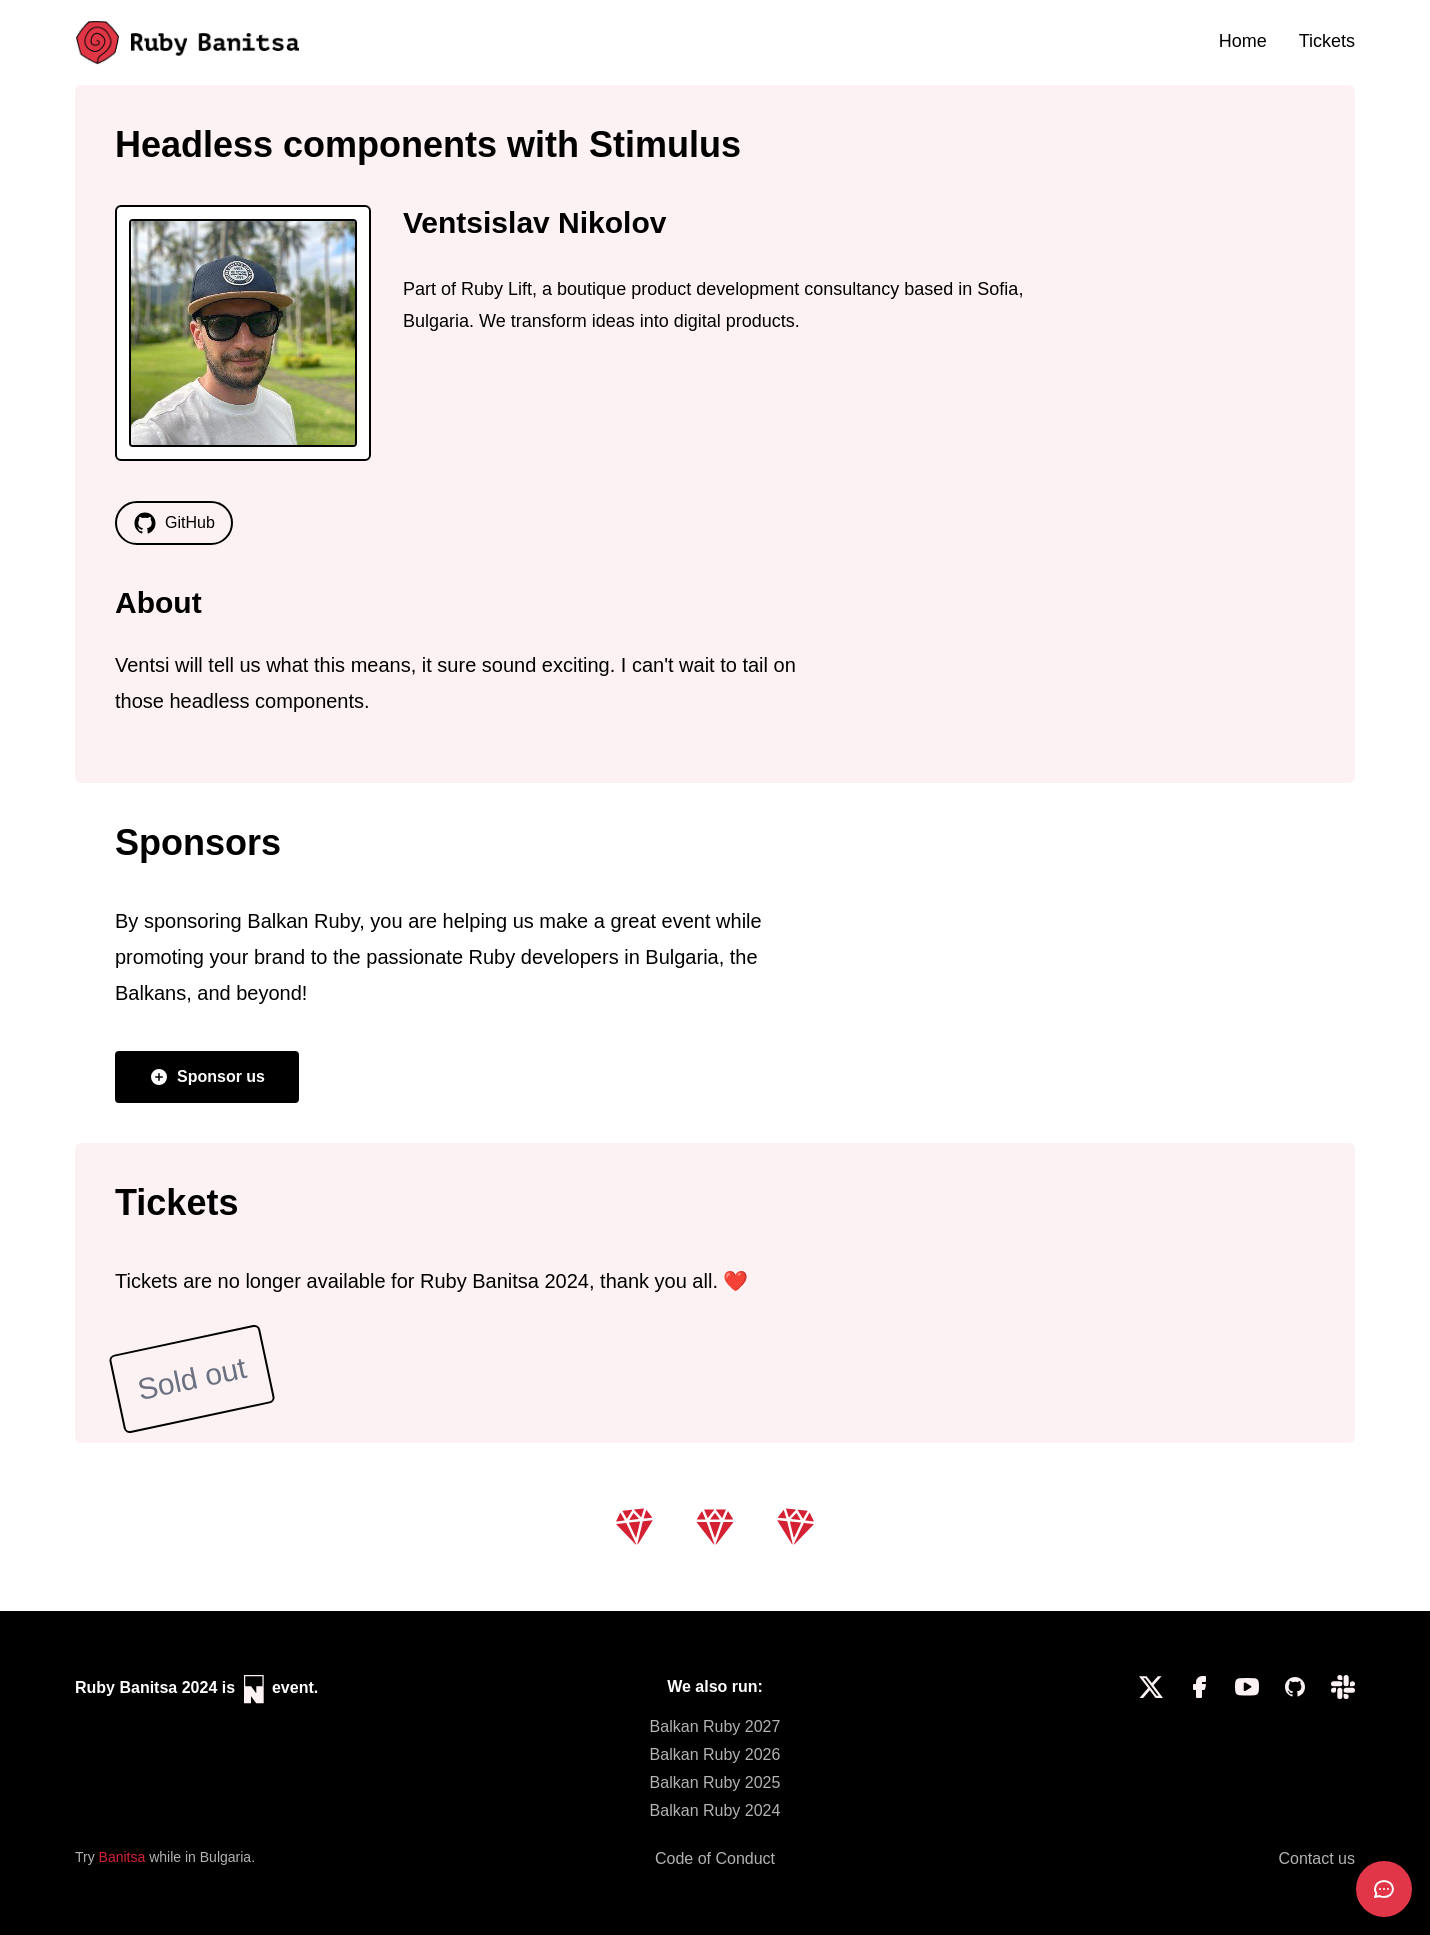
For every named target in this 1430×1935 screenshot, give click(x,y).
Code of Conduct (715, 1858)
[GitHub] (1295, 1749)
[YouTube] (1247, 1749)
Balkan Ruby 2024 (715, 1810)
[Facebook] (1199, 1749)
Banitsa (122, 1857)
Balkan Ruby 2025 (715, 1782)
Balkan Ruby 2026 (715, 1754)
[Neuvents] (256, 1688)
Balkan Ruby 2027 (715, 1726)
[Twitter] (1151, 1749)
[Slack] (1343, 1749)
